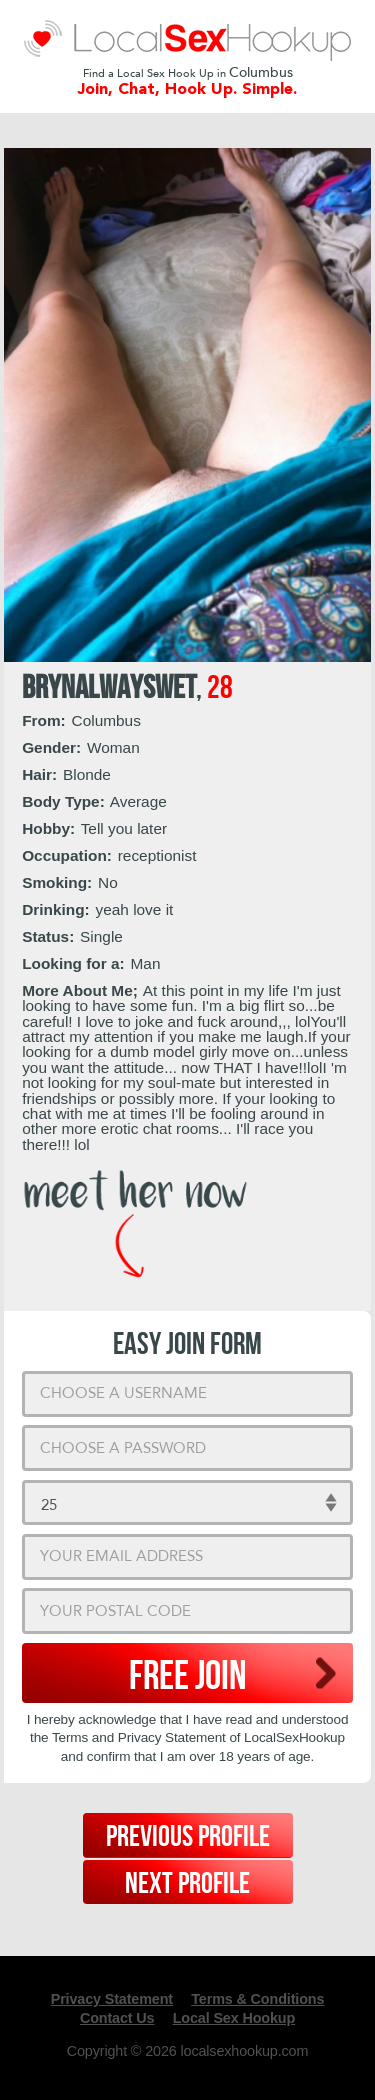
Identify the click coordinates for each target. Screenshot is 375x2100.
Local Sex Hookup (234, 2018)
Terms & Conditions (257, 1999)
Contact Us (117, 2018)
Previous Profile (188, 1837)
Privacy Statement (112, 1999)
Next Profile (187, 1884)
